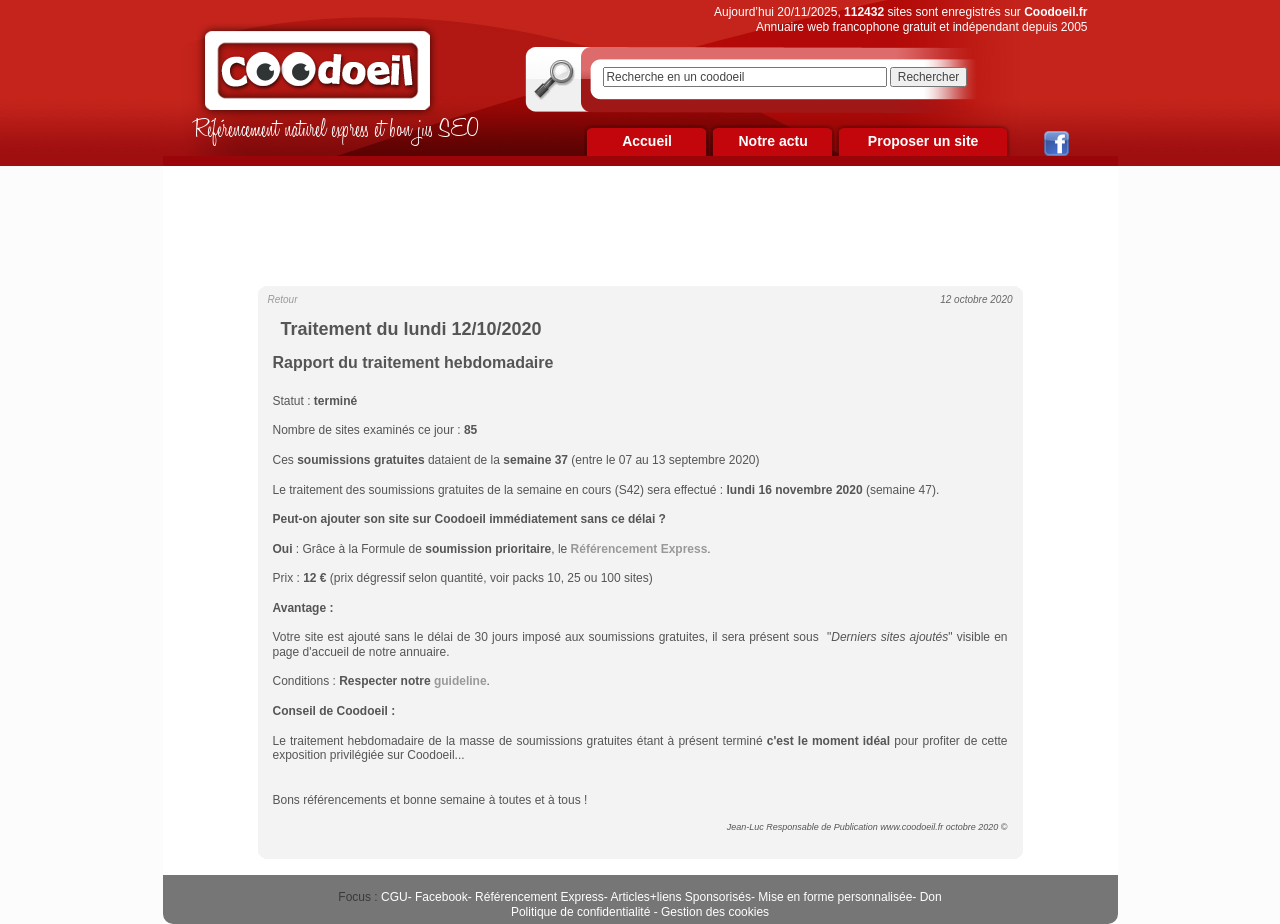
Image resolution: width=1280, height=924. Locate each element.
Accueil (647, 141)
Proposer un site (923, 141)
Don (931, 897)
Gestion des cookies (715, 912)
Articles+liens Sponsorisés (680, 897)
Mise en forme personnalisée (835, 897)
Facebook (441, 897)
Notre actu (772, 141)
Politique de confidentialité (580, 912)
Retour (283, 299)
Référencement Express (539, 897)
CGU (394, 897)
